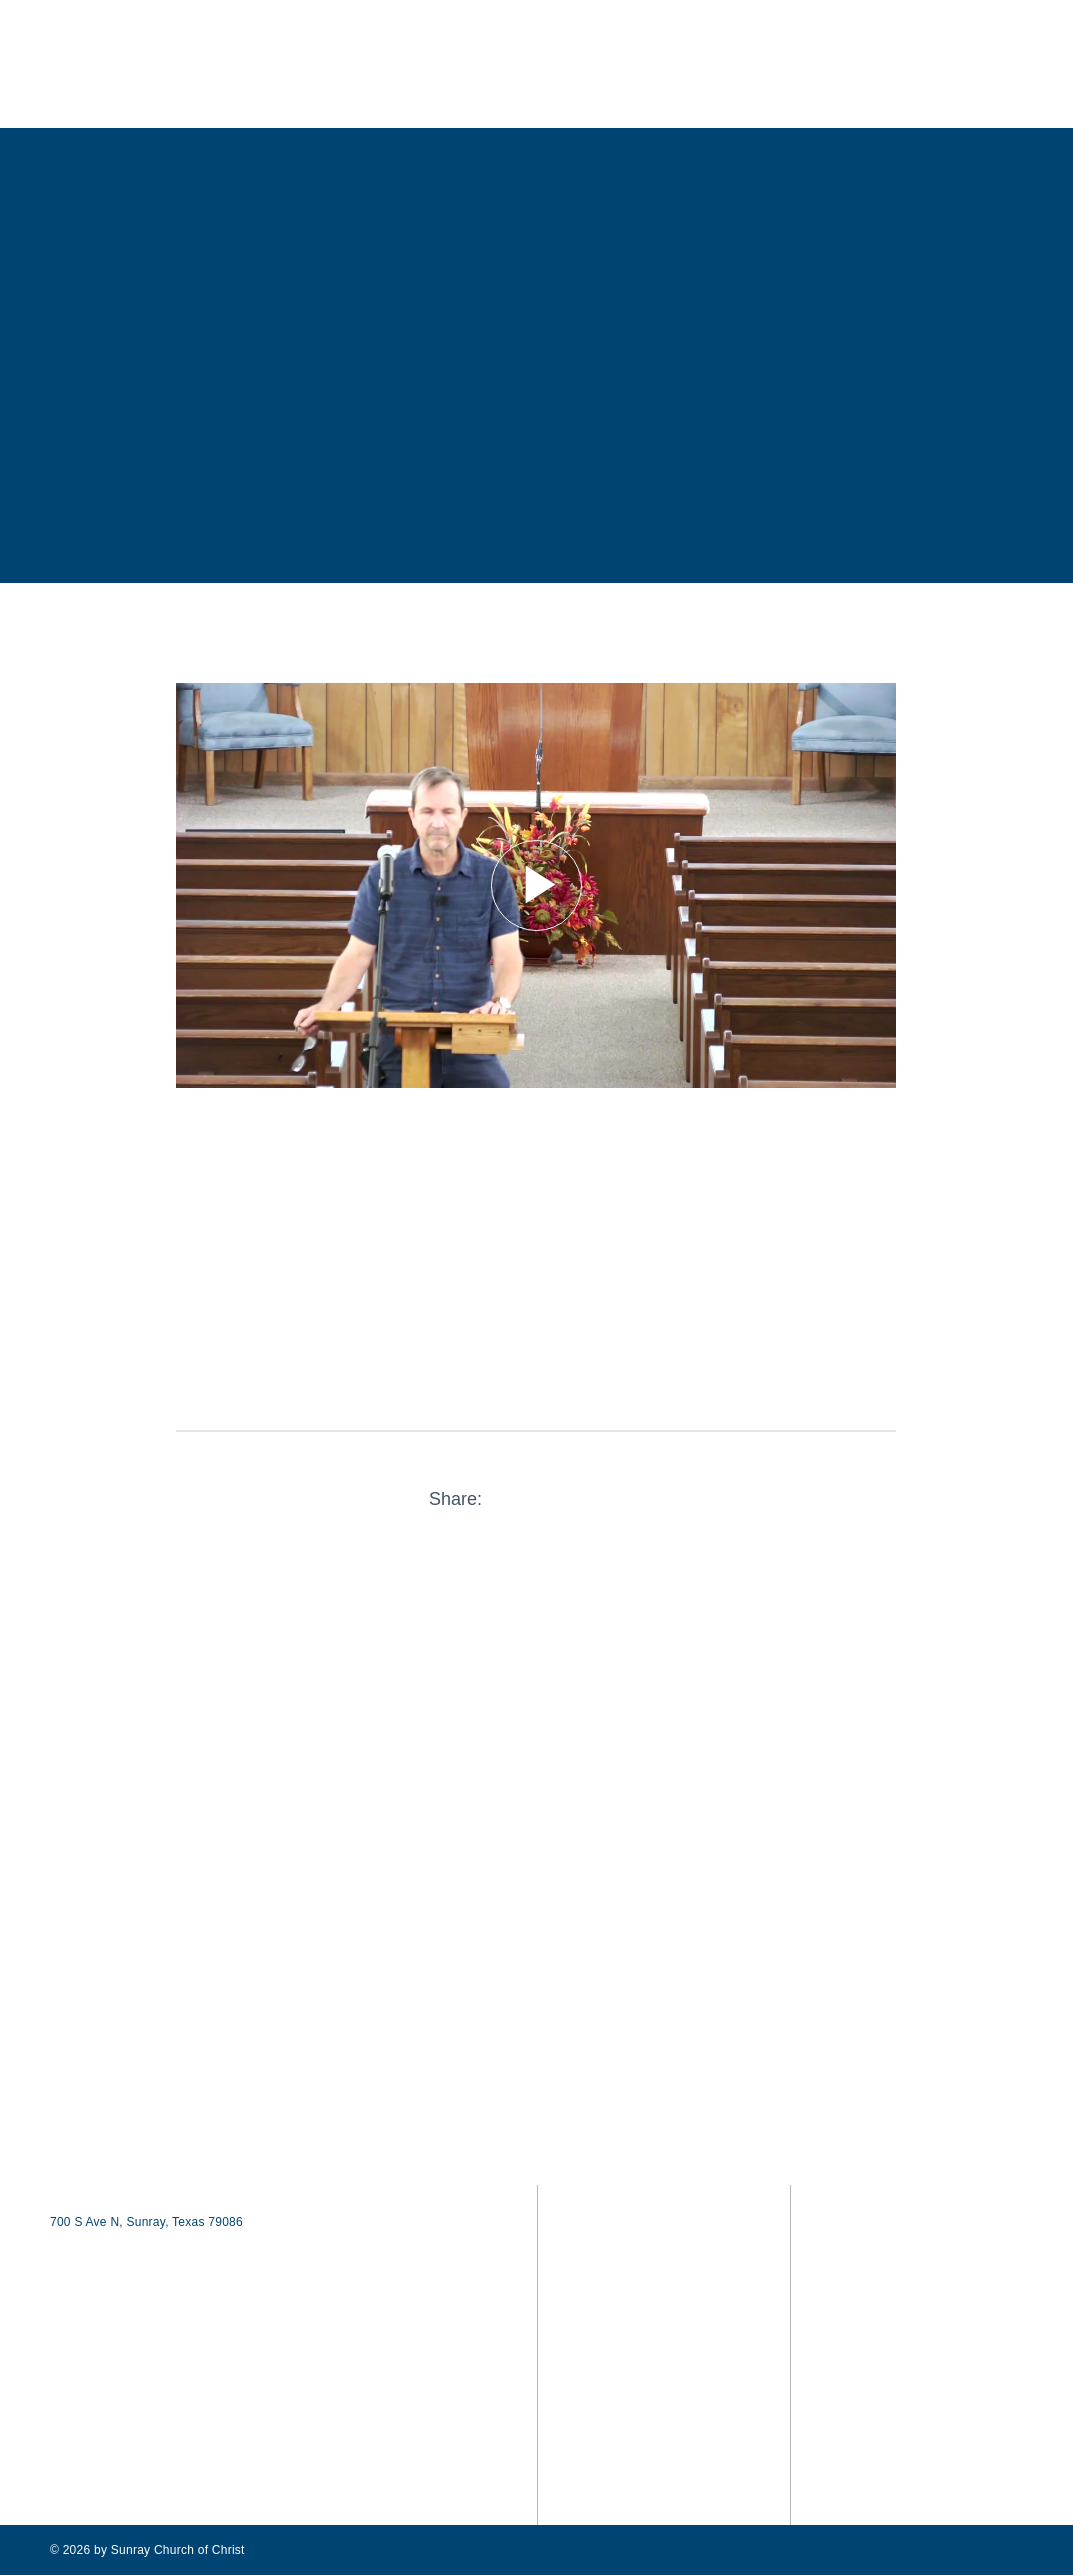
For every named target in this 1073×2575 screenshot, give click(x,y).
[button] (999, 68)
